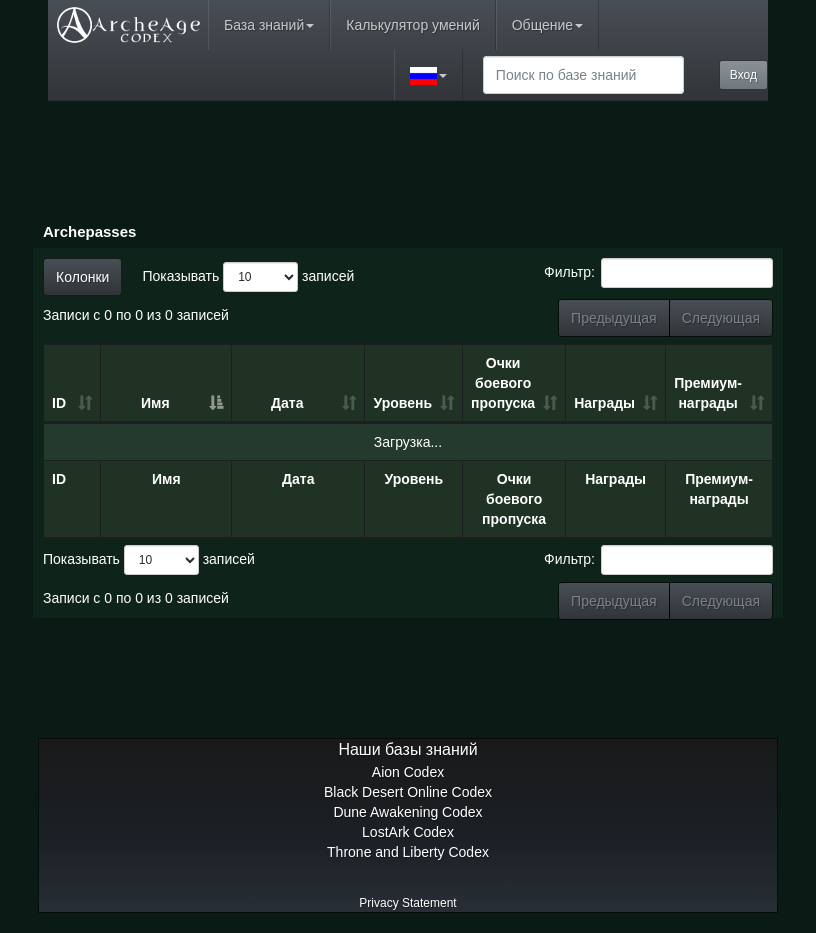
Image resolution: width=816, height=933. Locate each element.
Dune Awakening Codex (407, 812)
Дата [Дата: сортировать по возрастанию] (287, 403)
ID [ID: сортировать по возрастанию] (59, 403)
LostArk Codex (408, 832)
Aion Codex (408, 772)
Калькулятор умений (412, 25)
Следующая (721, 318)
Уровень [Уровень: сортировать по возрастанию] (402, 403)
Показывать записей (248, 277)
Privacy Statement (407, 903)
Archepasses (89, 231)
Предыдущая (614, 318)
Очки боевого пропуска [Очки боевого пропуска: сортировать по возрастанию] (503, 383)
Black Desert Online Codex (408, 792)
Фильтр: (658, 273)
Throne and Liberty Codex (408, 852)
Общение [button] (547, 25)
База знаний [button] (269, 25)
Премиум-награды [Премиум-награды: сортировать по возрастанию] (708, 393)
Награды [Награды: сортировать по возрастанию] (604, 403)
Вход (743, 75)
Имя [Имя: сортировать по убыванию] (155, 403)
